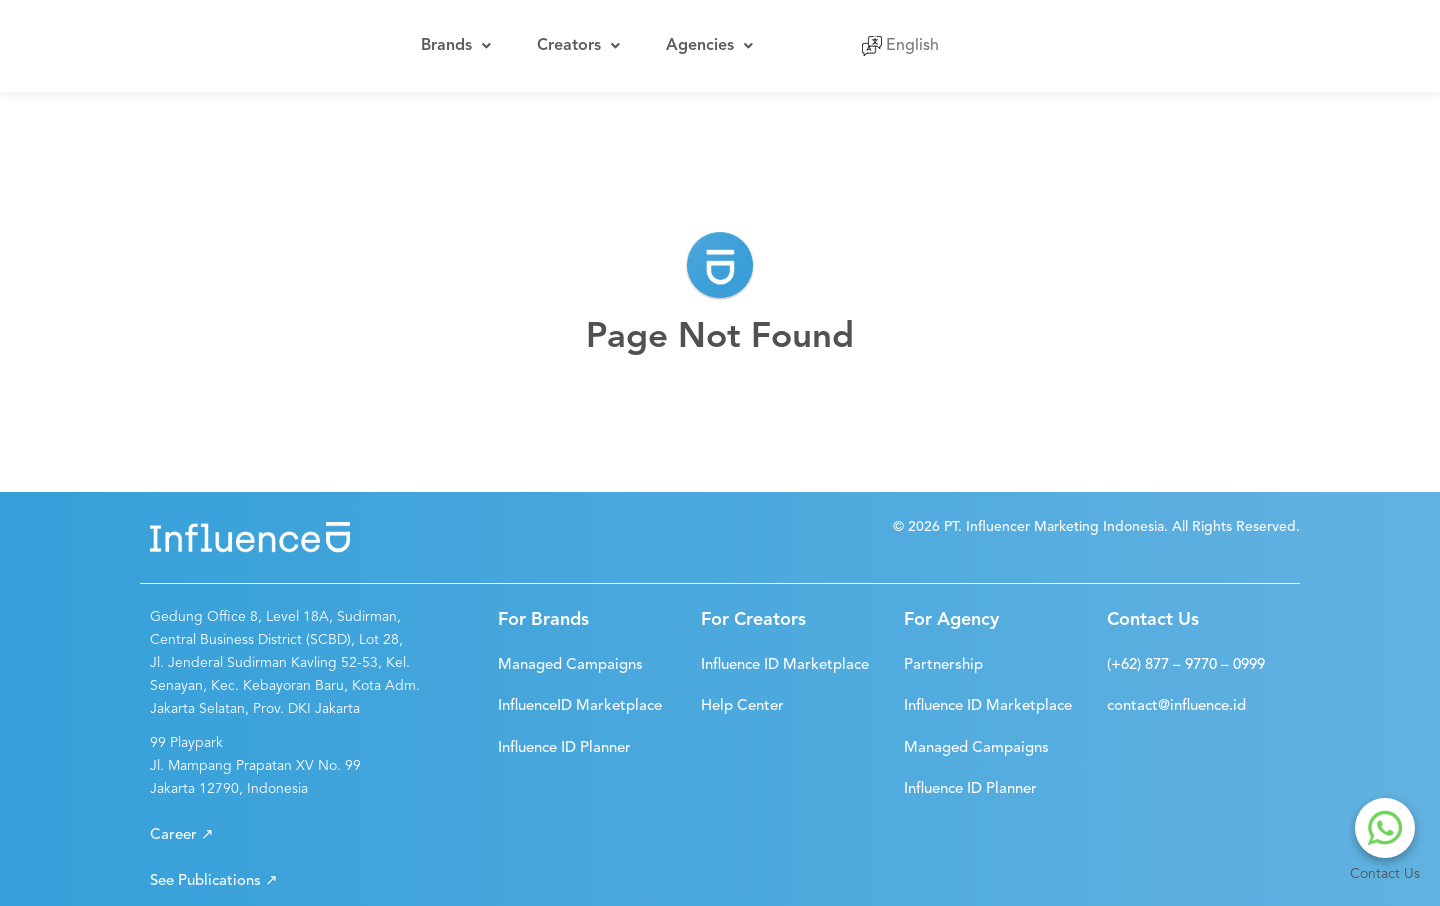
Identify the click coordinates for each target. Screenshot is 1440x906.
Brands (453, 41)
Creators (569, 41)
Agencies (694, 41)
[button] (182, 825)
